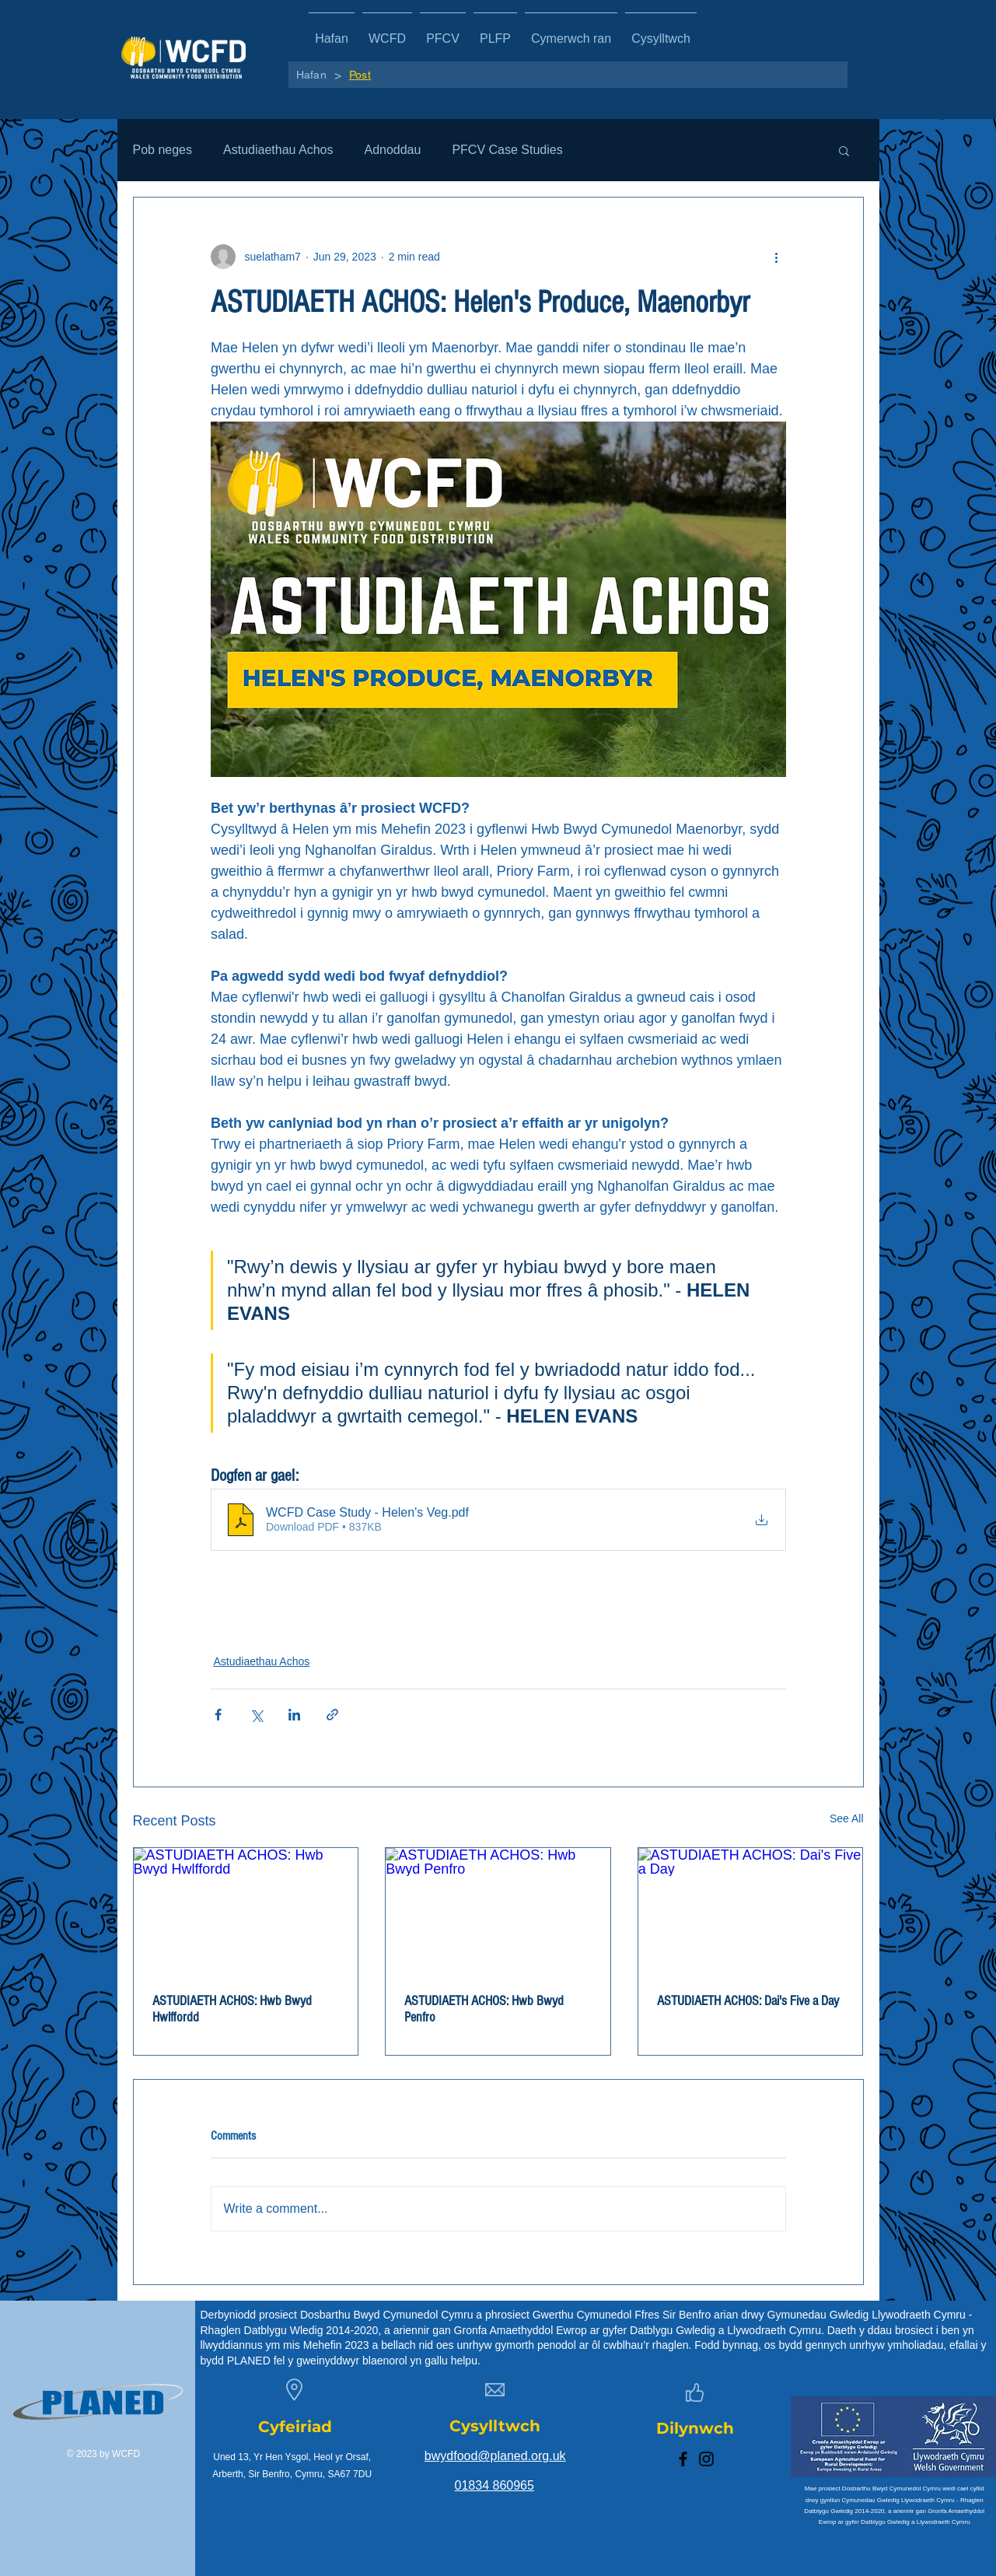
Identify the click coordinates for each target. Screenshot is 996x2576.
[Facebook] (683, 2459)
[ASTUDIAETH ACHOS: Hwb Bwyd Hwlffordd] (246, 1911)
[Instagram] (706, 2459)
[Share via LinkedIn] (294, 1714)
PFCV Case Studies (507, 149)
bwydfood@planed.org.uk (495, 2455)
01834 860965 (494, 2485)
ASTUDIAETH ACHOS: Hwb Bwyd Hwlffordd (232, 2009)
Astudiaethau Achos (278, 149)
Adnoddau (392, 149)
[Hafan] (311, 74)
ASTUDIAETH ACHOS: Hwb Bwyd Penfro (484, 2009)
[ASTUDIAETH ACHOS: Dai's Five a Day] (750, 1911)
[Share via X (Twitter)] (256, 1714)
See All (847, 1818)
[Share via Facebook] (218, 1714)
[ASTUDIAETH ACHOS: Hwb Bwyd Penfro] (498, 1911)
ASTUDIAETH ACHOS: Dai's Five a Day (748, 2001)
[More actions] (776, 256)
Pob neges (163, 149)
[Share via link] (332, 1714)
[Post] (360, 74)
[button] (844, 150)
